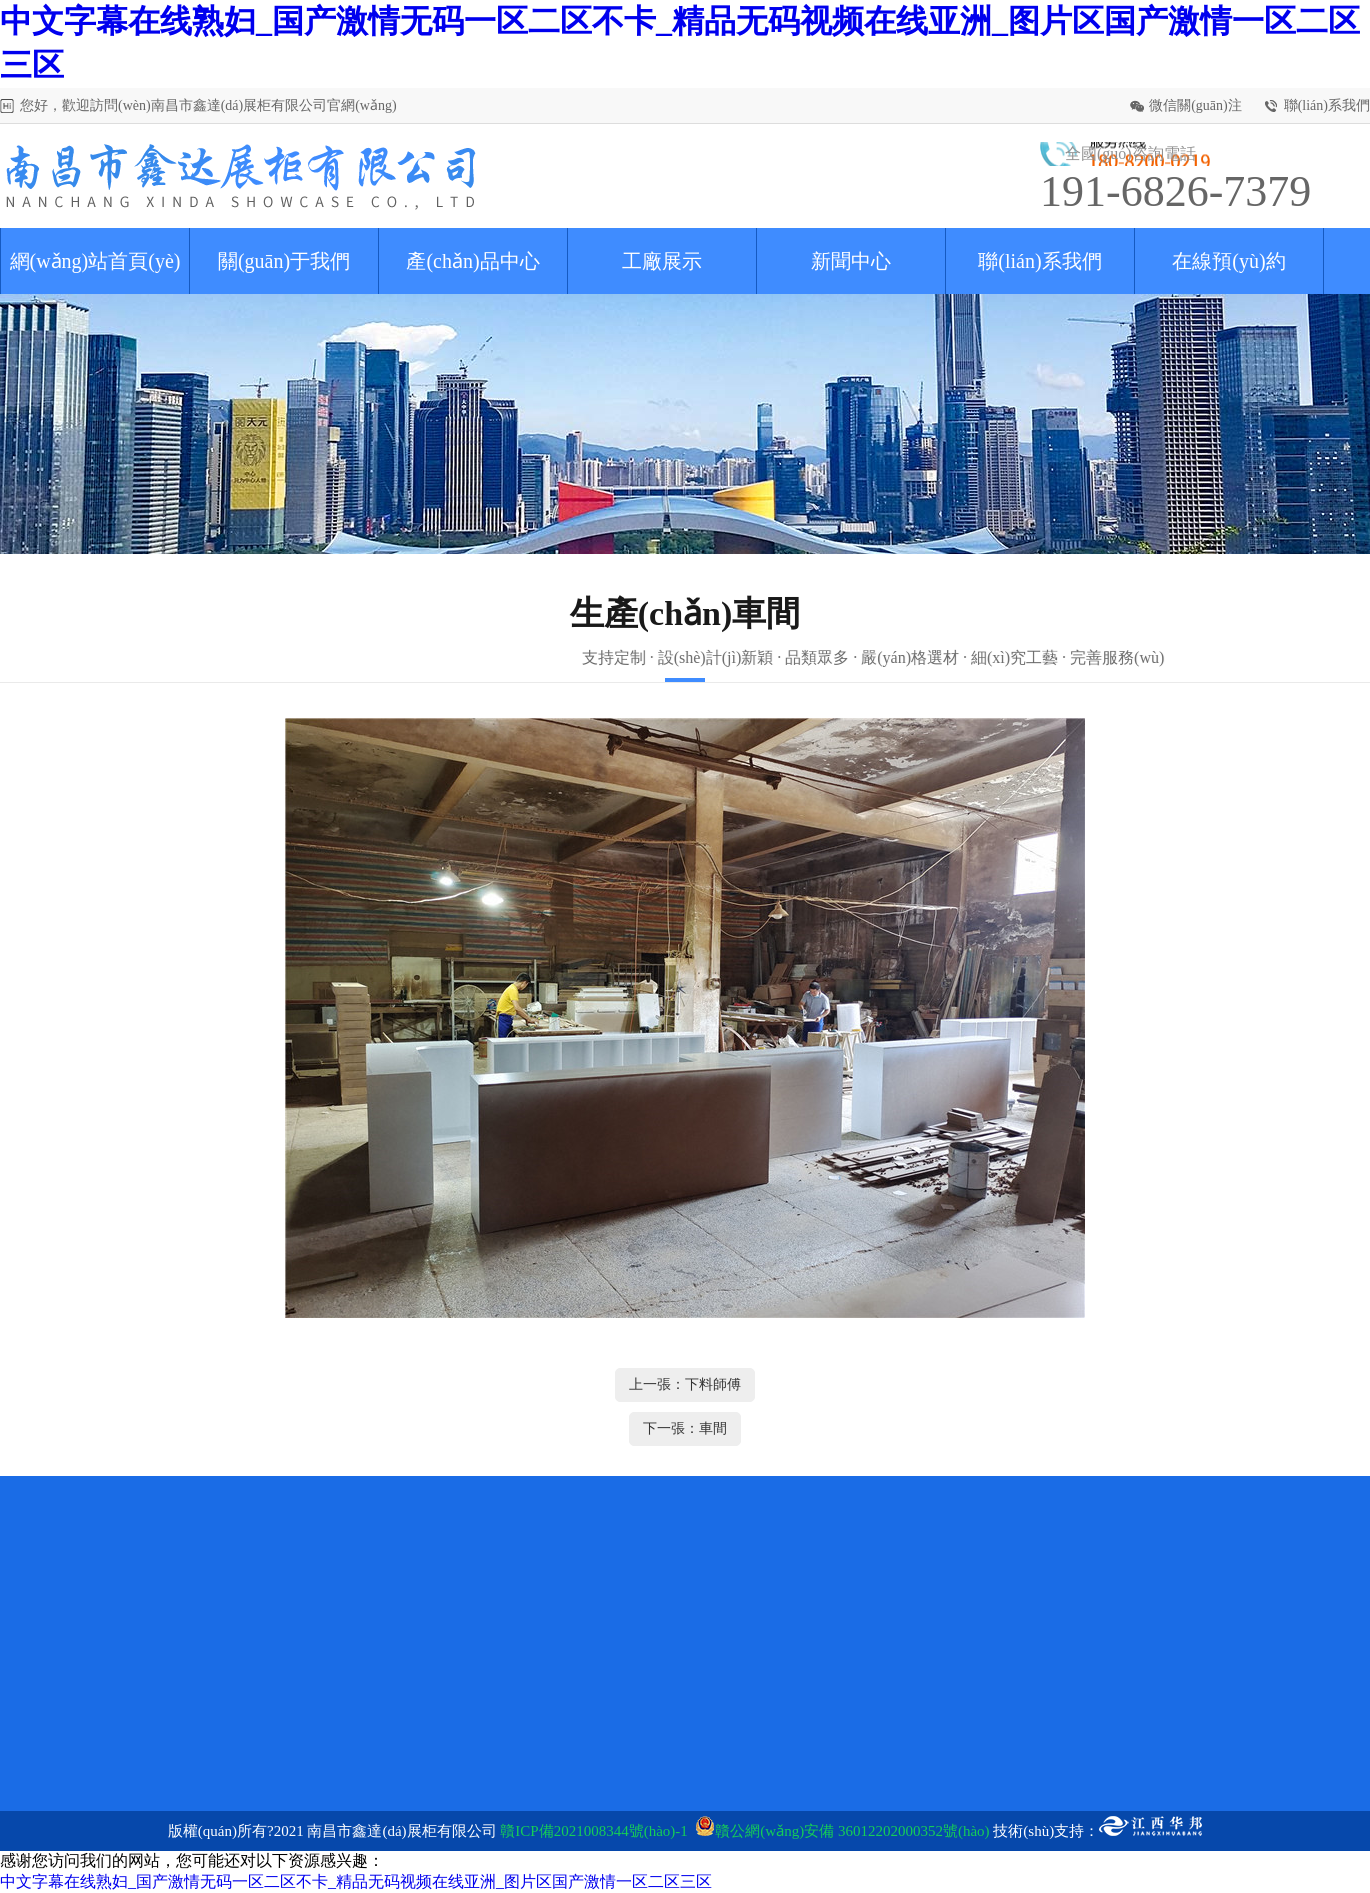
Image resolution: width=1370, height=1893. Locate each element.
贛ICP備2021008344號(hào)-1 (594, 1831)
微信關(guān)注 (1195, 105)
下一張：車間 (685, 1428)
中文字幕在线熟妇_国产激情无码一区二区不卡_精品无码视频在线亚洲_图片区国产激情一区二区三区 (356, 1881)
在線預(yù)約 (1228, 261)
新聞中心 (851, 261)
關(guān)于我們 (284, 261)
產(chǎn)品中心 (472, 261)
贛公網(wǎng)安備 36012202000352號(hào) (852, 1831)
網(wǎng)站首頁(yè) (95, 261)
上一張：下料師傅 (685, 1384)
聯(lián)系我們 (1327, 105)
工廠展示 (662, 261)
